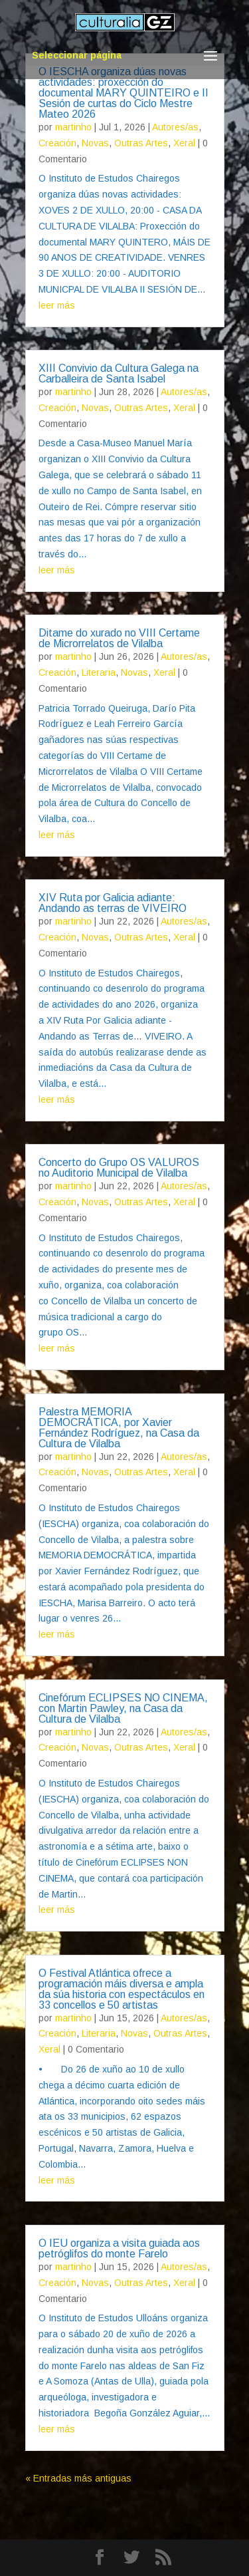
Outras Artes (141, 143)
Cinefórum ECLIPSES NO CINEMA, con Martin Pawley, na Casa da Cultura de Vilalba (123, 1708)
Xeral (184, 143)
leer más (57, 305)
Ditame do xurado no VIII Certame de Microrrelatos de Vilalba (119, 638)
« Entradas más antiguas (78, 2478)
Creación (57, 143)
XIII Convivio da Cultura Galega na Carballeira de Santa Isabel (119, 373)
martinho (73, 127)
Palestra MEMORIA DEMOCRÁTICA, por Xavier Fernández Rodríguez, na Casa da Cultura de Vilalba (119, 1427)
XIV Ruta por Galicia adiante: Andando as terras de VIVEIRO (113, 903)
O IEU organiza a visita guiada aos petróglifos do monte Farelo (119, 2248)
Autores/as (175, 127)
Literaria (99, 672)
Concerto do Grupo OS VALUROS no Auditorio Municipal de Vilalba (119, 1168)
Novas (95, 143)
